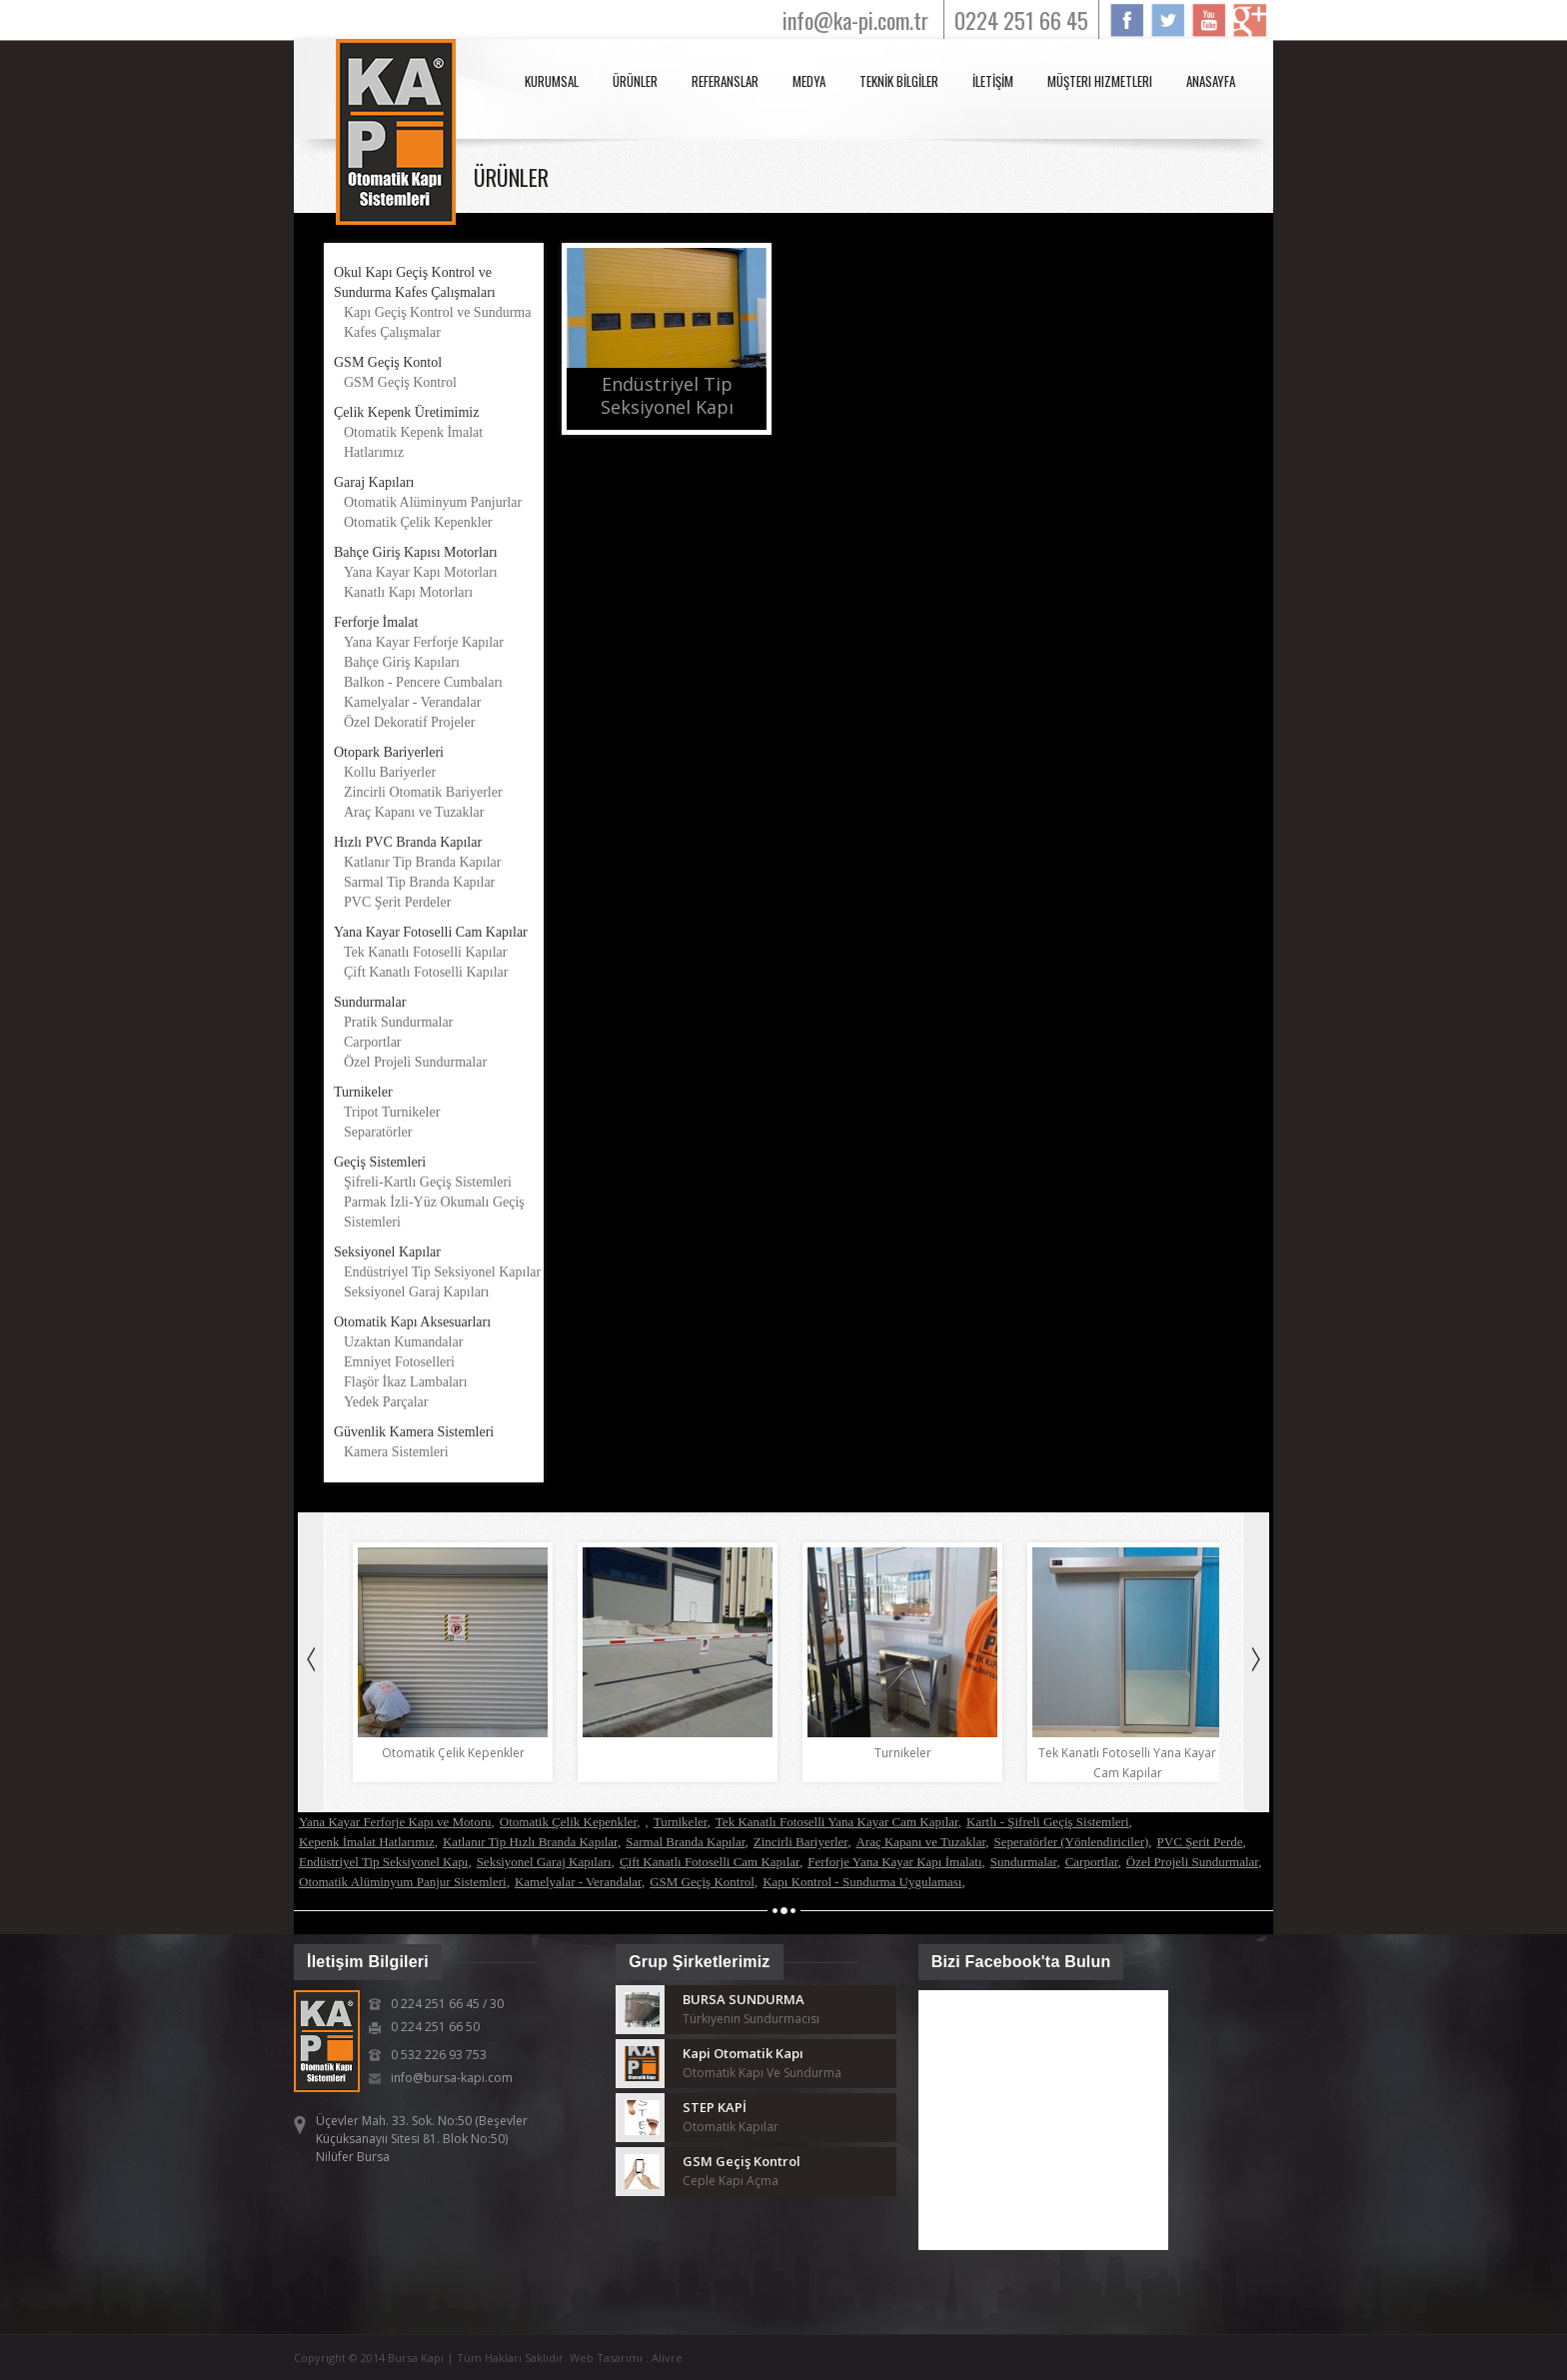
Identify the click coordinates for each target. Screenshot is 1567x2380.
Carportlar (373, 1042)
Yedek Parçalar (386, 1401)
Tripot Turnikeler (392, 1112)
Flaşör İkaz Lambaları (406, 1381)
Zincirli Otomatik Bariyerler (423, 792)
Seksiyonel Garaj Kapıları (416, 1291)
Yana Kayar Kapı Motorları (421, 572)
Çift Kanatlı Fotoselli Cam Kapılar (709, 1861)
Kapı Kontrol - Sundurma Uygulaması (862, 1881)
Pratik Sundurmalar (398, 1022)
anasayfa (1210, 81)
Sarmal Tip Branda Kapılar (419, 882)
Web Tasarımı (608, 2357)
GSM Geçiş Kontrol (400, 382)
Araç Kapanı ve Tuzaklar (414, 812)
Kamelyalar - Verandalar (412, 702)
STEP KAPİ (715, 2107)
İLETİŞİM (992, 81)
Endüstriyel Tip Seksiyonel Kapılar (442, 1271)
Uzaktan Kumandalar (403, 1341)
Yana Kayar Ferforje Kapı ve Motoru (395, 1821)
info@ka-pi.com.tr (855, 20)
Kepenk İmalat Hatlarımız (367, 1841)
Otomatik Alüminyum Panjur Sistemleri (403, 1881)
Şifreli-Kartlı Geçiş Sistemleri (428, 1182)
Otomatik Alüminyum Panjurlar (433, 502)
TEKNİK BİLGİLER (898, 81)
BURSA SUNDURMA (743, 1999)
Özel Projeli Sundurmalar (415, 1062)
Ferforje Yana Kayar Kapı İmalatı (894, 1861)
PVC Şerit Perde (1200, 1841)
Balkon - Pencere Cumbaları (423, 682)
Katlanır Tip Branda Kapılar (422, 862)
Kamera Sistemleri (396, 1451)
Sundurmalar (1023, 1861)
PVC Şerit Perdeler (397, 902)
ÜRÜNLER (635, 81)
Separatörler (378, 1132)
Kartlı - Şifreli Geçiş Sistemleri (1047, 1821)
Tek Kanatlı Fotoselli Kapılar (425, 952)
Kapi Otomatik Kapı (743, 2053)
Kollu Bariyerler (390, 772)
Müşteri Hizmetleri (1099, 81)
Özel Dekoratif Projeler (409, 722)
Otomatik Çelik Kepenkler (418, 522)
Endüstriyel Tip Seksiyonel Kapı (383, 1861)
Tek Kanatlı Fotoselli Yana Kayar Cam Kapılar (837, 1821)
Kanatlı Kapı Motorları (408, 592)
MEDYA (808, 81)
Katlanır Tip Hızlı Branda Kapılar (530, 1841)
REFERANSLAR (725, 81)
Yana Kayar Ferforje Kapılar (424, 642)
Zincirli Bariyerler (800, 1841)
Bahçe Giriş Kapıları (402, 662)
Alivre (667, 2357)
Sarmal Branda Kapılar (685, 1841)
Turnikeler (681, 1821)
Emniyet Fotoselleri (399, 1361)
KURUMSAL (552, 81)
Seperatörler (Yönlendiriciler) (1070, 1841)
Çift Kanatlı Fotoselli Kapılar (426, 972)
